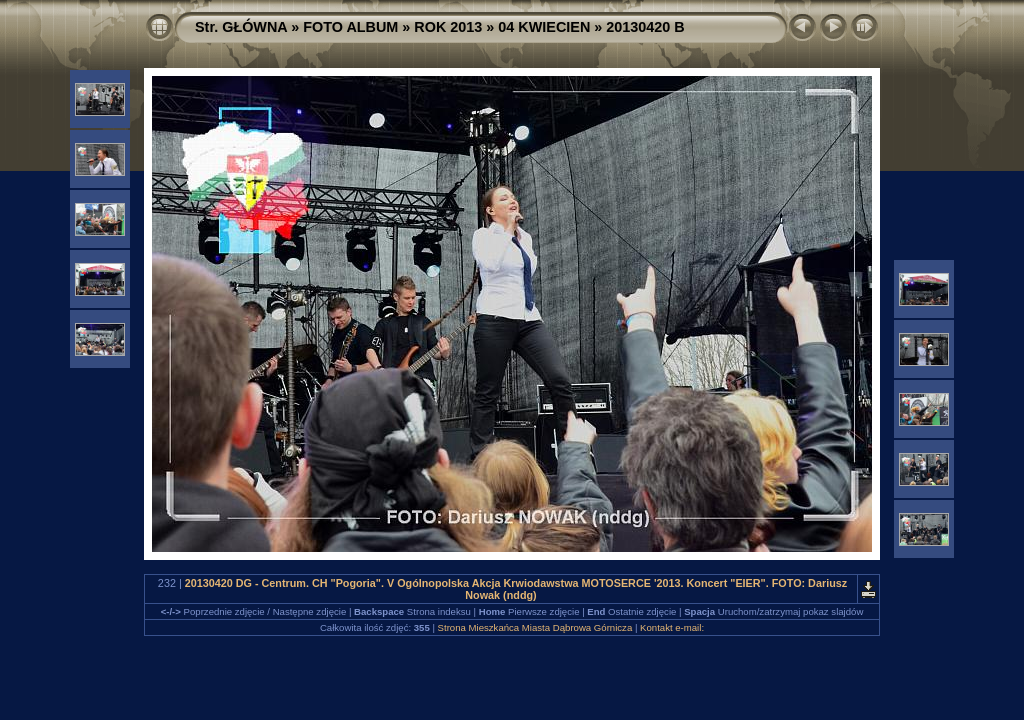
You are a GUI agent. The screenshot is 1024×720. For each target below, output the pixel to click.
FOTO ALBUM (350, 27)
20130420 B (645, 27)
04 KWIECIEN (544, 27)
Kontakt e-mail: (672, 627)
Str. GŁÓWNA (241, 27)
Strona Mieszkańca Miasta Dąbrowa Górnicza (535, 627)
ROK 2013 (448, 27)
